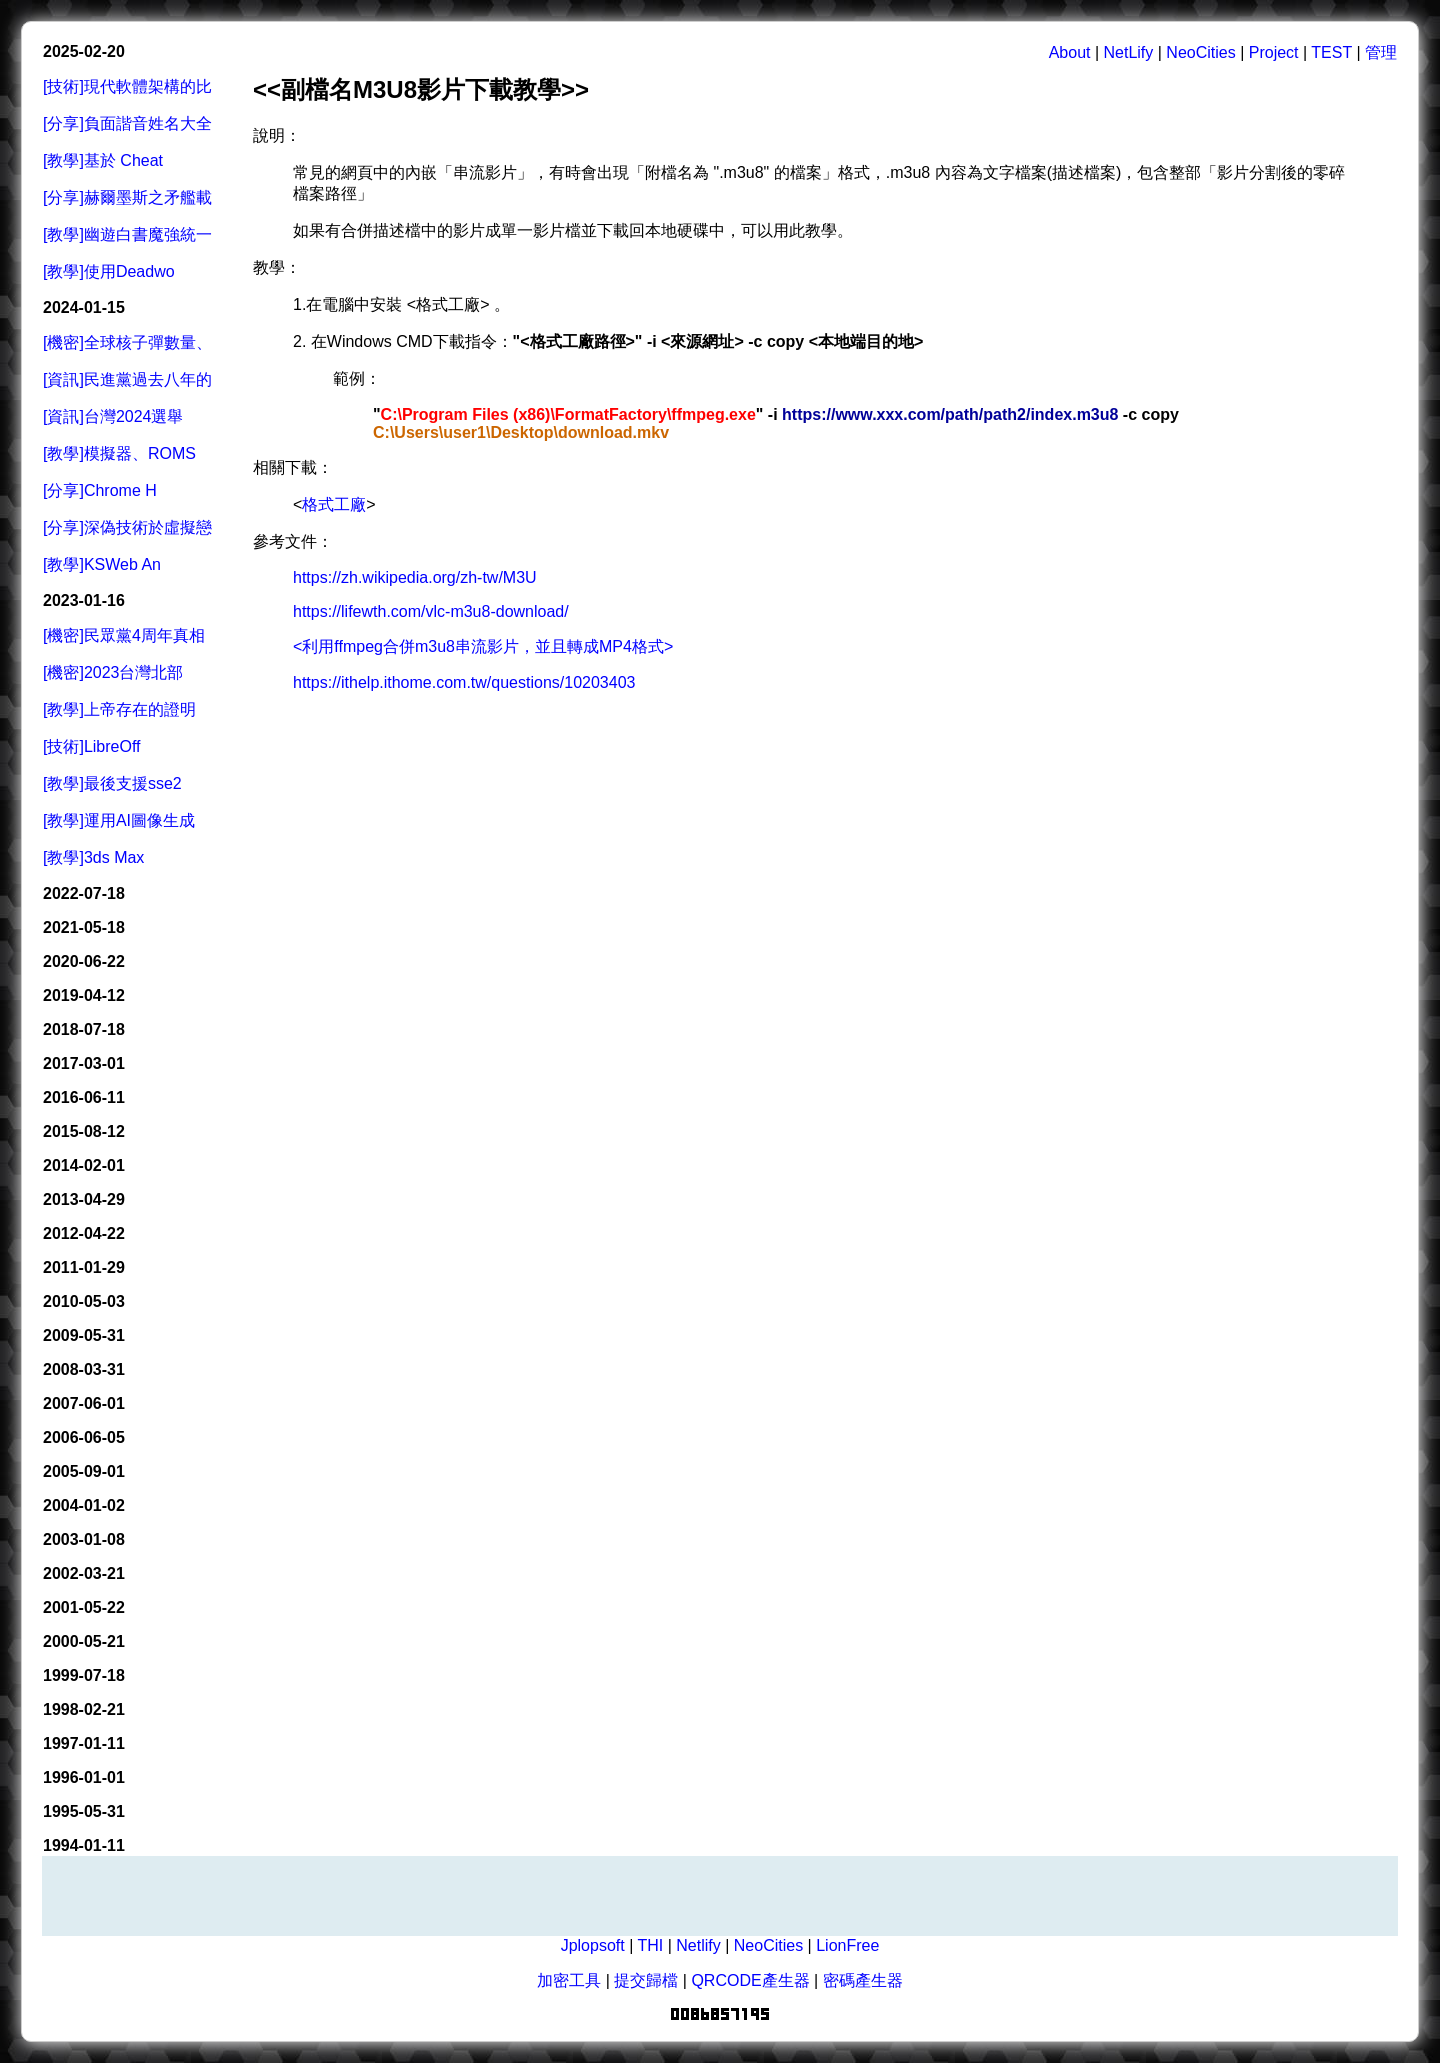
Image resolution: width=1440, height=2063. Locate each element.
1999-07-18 (84, 1675)
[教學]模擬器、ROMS (119, 453)
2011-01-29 (84, 1267)
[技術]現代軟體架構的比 (127, 86)
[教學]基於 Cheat (103, 160)
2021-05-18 (84, 927)
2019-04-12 (84, 995)
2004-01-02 (84, 1505)
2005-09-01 (84, 1471)
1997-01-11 (84, 1743)
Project (1274, 52)
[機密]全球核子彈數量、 (127, 342)
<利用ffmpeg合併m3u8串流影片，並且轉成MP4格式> (483, 646)
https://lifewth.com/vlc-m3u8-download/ (431, 611)
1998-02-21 (84, 1709)
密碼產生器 (863, 1980)
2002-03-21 (84, 1573)
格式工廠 (334, 504)
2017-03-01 (84, 1063)
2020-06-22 (84, 961)
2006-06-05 (84, 1437)
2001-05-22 (84, 1607)
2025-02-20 (84, 51)
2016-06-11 (84, 1097)
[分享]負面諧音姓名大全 (127, 123)
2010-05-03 (84, 1301)
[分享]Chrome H (100, 490)
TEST (1331, 52)
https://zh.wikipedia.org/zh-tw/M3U (415, 577)
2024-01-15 (84, 307)
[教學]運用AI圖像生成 (119, 820)
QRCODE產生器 (750, 1980)
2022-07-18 (84, 893)
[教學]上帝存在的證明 (119, 709)
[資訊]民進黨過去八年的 (127, 379)
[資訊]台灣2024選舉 (113, 416)
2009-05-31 (84, 1335)
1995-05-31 (84, 1811)
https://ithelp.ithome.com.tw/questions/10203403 (464, 682)
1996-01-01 (84, 1777)
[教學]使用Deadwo (109, 271)
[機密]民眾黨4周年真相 (124, 635)
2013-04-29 (84, 1199)
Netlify (698, 1945)
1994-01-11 (84, 1845)
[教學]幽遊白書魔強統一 (127, 234)
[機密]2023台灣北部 (113, 672)
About (1070, 52)
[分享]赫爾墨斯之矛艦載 (127, 197)
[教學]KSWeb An (102, 564)
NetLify (1129, 52)
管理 (1381, 52)
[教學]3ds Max (93, 857)
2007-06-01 (84, 1403)
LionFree (847, 1945)
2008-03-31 (84, 1369)
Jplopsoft (593, 1945)
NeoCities (1200, 52)
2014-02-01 (84, 1165)
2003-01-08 (84, 1539)
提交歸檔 (646, 1980)
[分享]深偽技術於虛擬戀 (127, 527)
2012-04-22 (84, 1233)
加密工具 (569, 1980)
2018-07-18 (84, 1029)
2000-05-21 (84, 1641)
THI (650, 1945)
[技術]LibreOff (92, 746)
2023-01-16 (84, 600)
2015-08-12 (84, 1131)
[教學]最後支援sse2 (112, 783)
